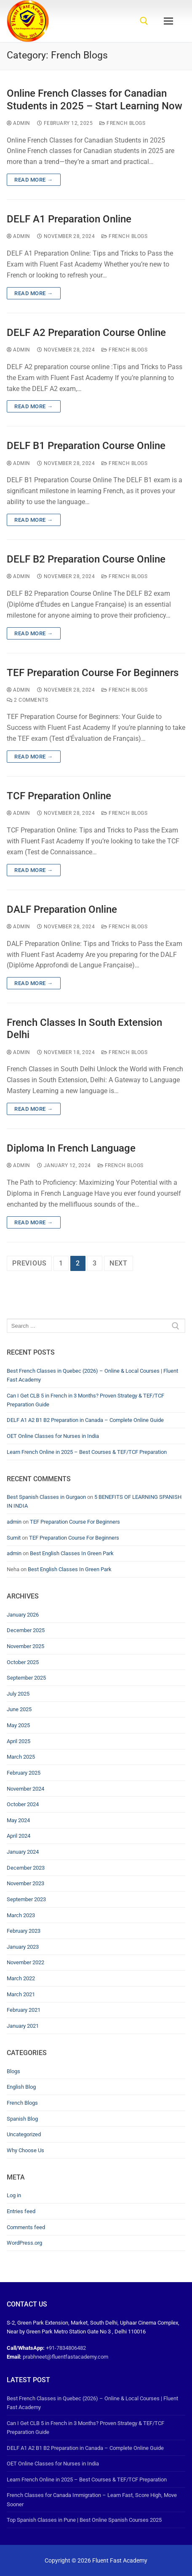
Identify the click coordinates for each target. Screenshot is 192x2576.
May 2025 (18, 1725)
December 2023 (26, 1868)
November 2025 (25, 1646)
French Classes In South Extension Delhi (84, 1029)
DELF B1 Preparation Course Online (86, 446)
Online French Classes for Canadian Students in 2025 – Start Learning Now (94, 99)
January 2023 (23, 1947)
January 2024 (23, 1852)
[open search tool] (144, 21)
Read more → (33, 180)
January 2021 (23, 2026)
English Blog (21, 2087)
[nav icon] (168, 21)
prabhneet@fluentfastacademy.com (65, 2357)
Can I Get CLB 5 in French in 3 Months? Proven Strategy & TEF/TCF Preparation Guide (85, 1400)
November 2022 (25, 1962)
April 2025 (18, 1741)
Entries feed (21, 2211)
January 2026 (23, 1615)
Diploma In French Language (71, 1148)
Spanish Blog (22, 2119)
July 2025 (18, 1694)
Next (118, 1263)
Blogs (13, 2071)
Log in (14, 2195)
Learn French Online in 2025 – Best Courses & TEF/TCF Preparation (87, 1452)
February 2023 (23, 1931)
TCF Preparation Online (59, 796)
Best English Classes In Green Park (72, 1553)
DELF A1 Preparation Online (69, 219)
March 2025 (21, 1757)
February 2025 (23, 1773)
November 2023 (25, 1883)
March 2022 (21, 1978)
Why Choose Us (25, 2150)
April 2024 (18, 1836)
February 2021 (23, 2010)
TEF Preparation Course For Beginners (93, 673)
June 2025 (19, 1709)
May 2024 (18, 1820)
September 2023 (26, 1899)
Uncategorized (24, 2134)
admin (18, 123)
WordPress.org (24, 2243)
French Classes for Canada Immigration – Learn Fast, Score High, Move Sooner (92, 2499)
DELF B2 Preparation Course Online (86, 559)
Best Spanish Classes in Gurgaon (46, 1497)
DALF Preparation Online (62, 909)
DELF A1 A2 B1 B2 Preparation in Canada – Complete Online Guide (85, 1420)
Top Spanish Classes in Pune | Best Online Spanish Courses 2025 (84, 2520)
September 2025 (26, 1678)
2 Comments (27, 700)
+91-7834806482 (66, 2348)
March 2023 (21, 1915)
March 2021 (21, 1994)
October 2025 (23, 1662)
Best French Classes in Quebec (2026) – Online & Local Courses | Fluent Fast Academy (92, 1375)
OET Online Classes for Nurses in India (53, 1436)
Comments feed (26, 2227)
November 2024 (25, 1789)
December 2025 (26, 1630)
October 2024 (23, 1804)
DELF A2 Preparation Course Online (86, 332)
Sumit (14, 1538)
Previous (29, 1263)
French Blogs (122, 123)
